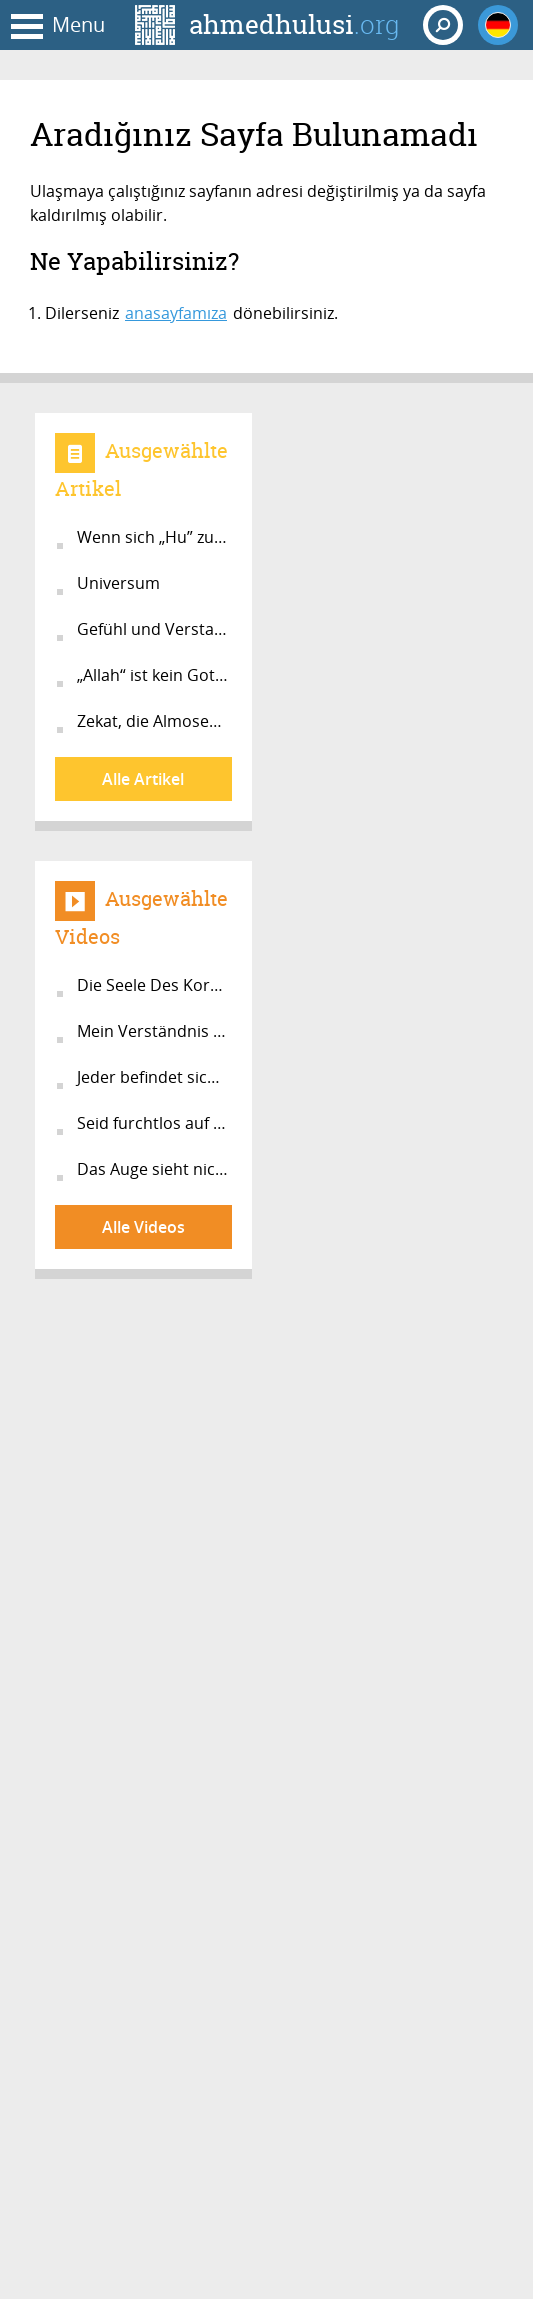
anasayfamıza (176, 313)
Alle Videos (143, 1227)
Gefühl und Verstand (154, 629)
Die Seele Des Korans (154, 985)
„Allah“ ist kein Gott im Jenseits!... (154, 675)
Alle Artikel (143, 779)
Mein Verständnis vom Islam (154, 1031)
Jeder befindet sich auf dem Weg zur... (154, 1077)
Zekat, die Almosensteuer (154, 721)
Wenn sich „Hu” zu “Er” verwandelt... (154, 537)
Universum (118, 583)
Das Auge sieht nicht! (154, 1169)
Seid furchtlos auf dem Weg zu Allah (154, 1123)
